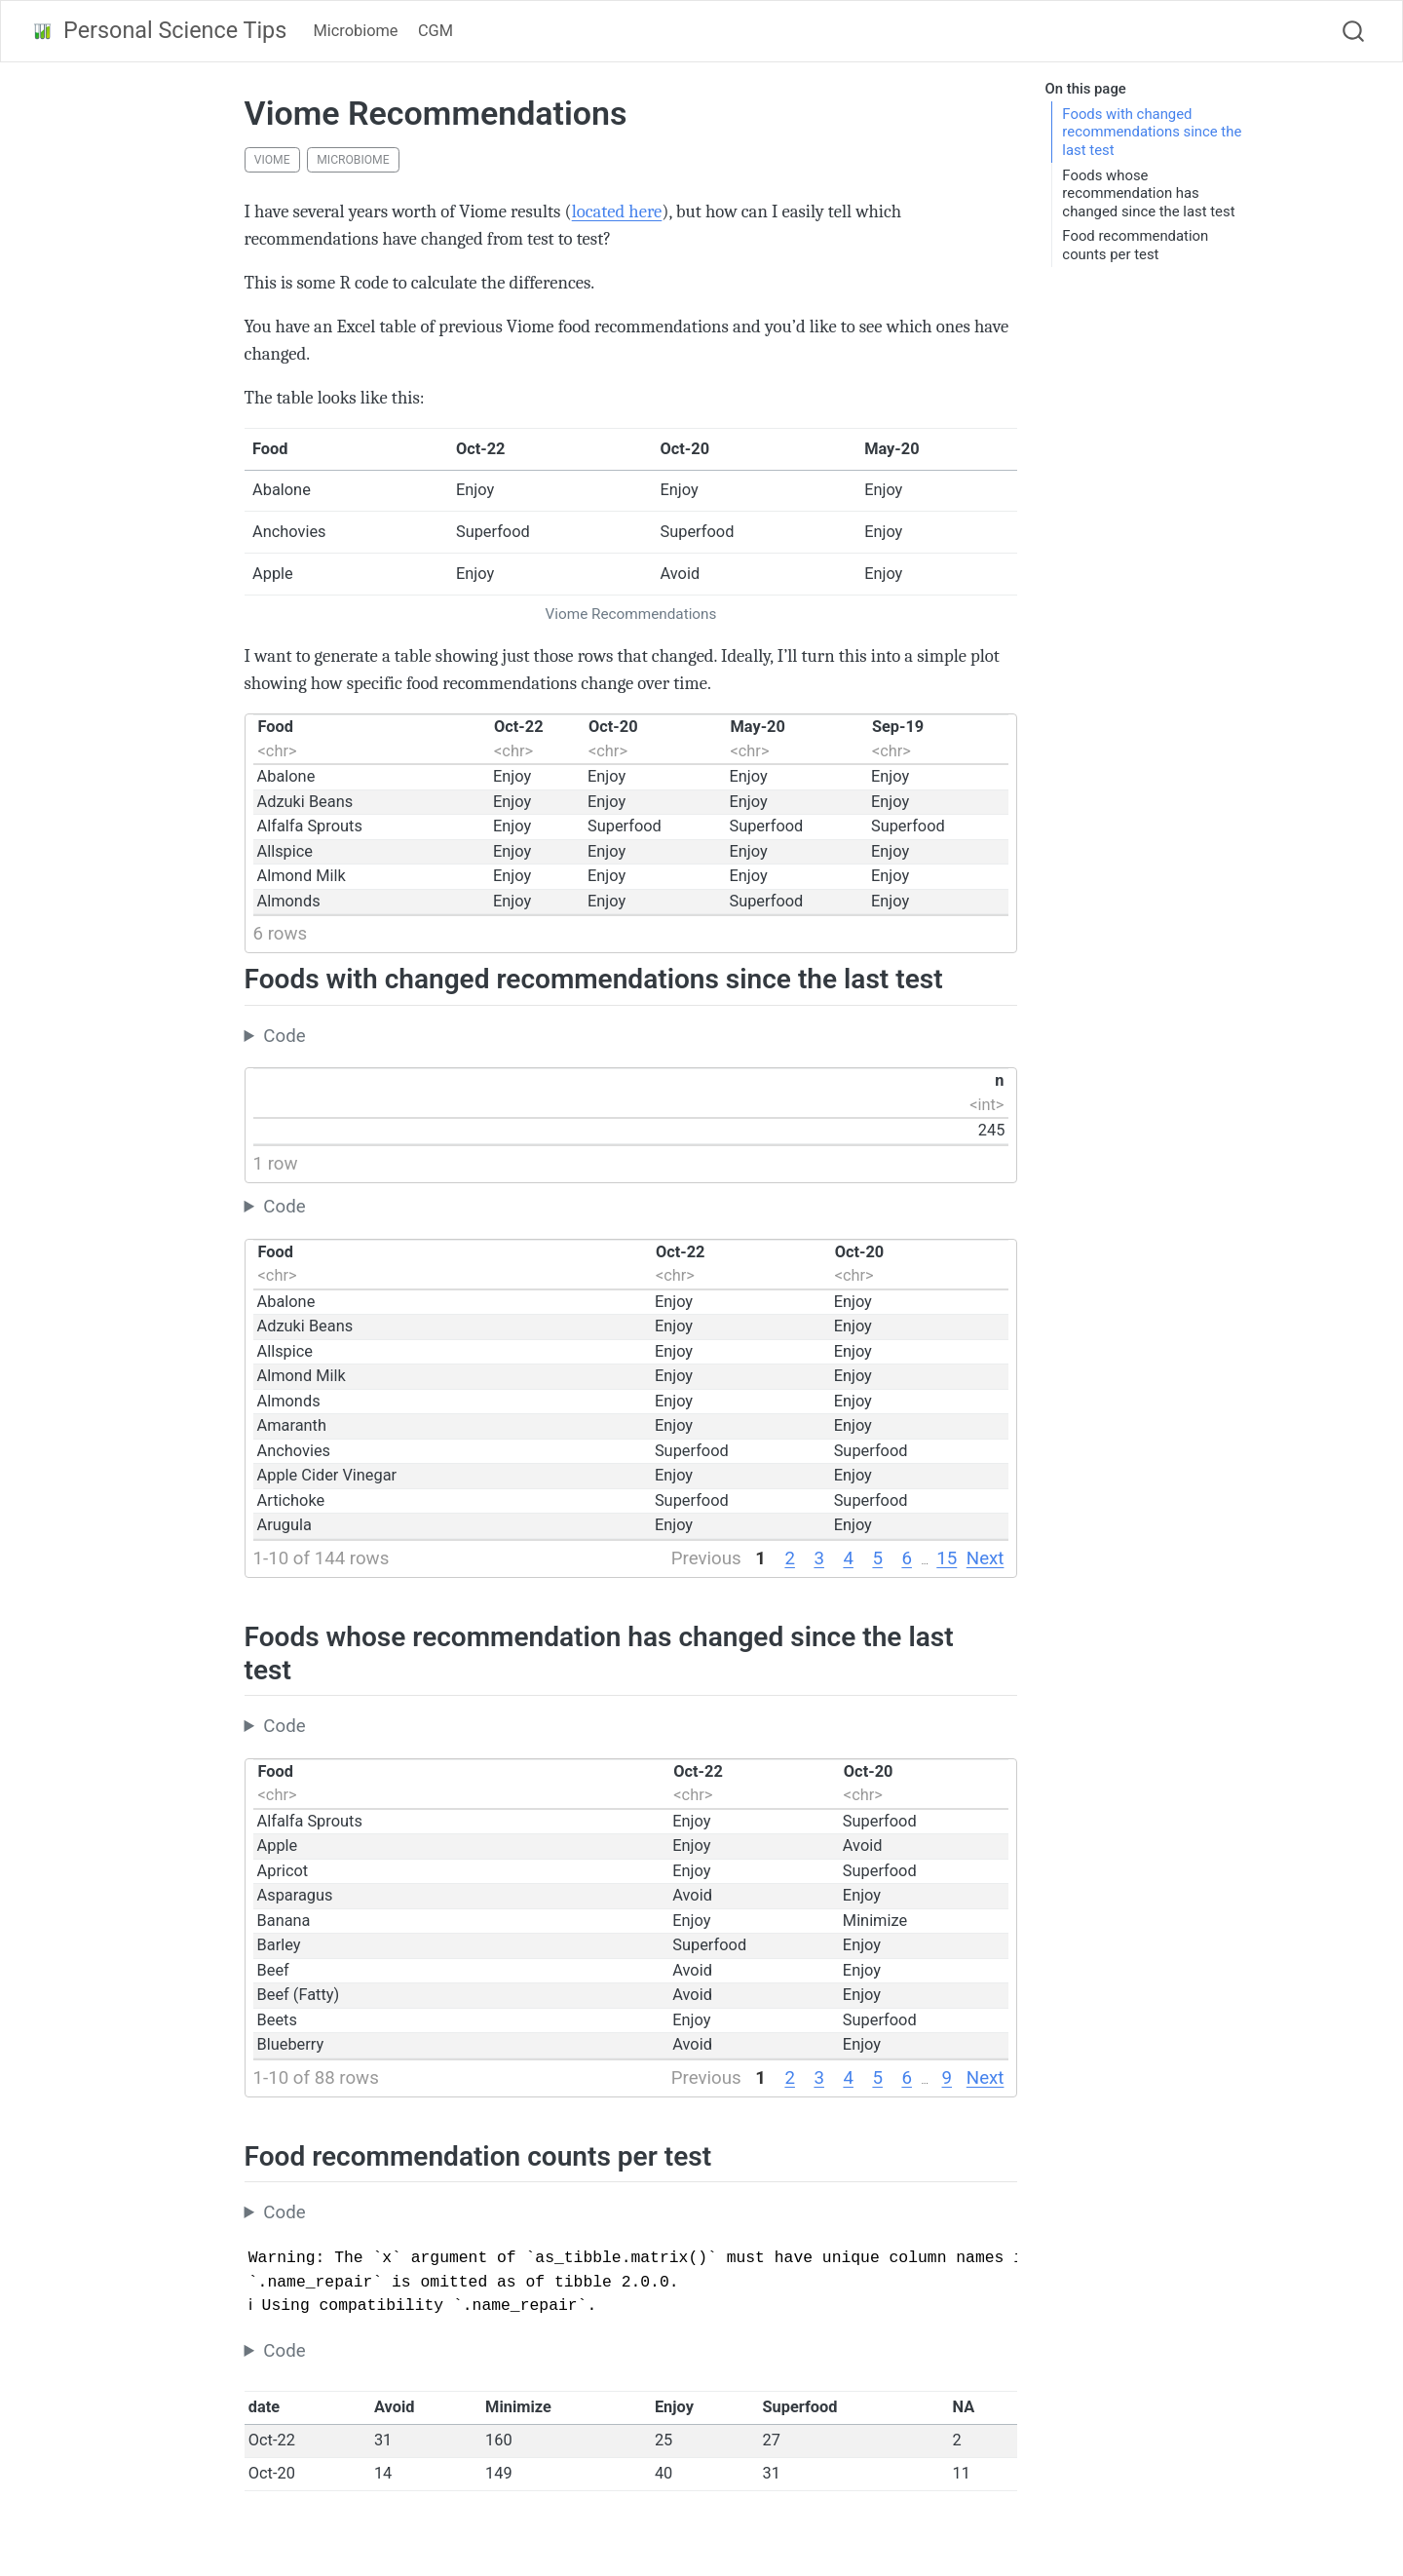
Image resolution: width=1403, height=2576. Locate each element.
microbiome (353, 160)
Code (284, 1036)
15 (946, 1558)
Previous (706, 1558)
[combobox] (1354, 31)
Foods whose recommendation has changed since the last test (1148, 193)
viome (272, 160)
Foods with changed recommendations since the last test (1151, 132)
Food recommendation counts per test (1135, 245)
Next (986, 1558)
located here (617, 211)
